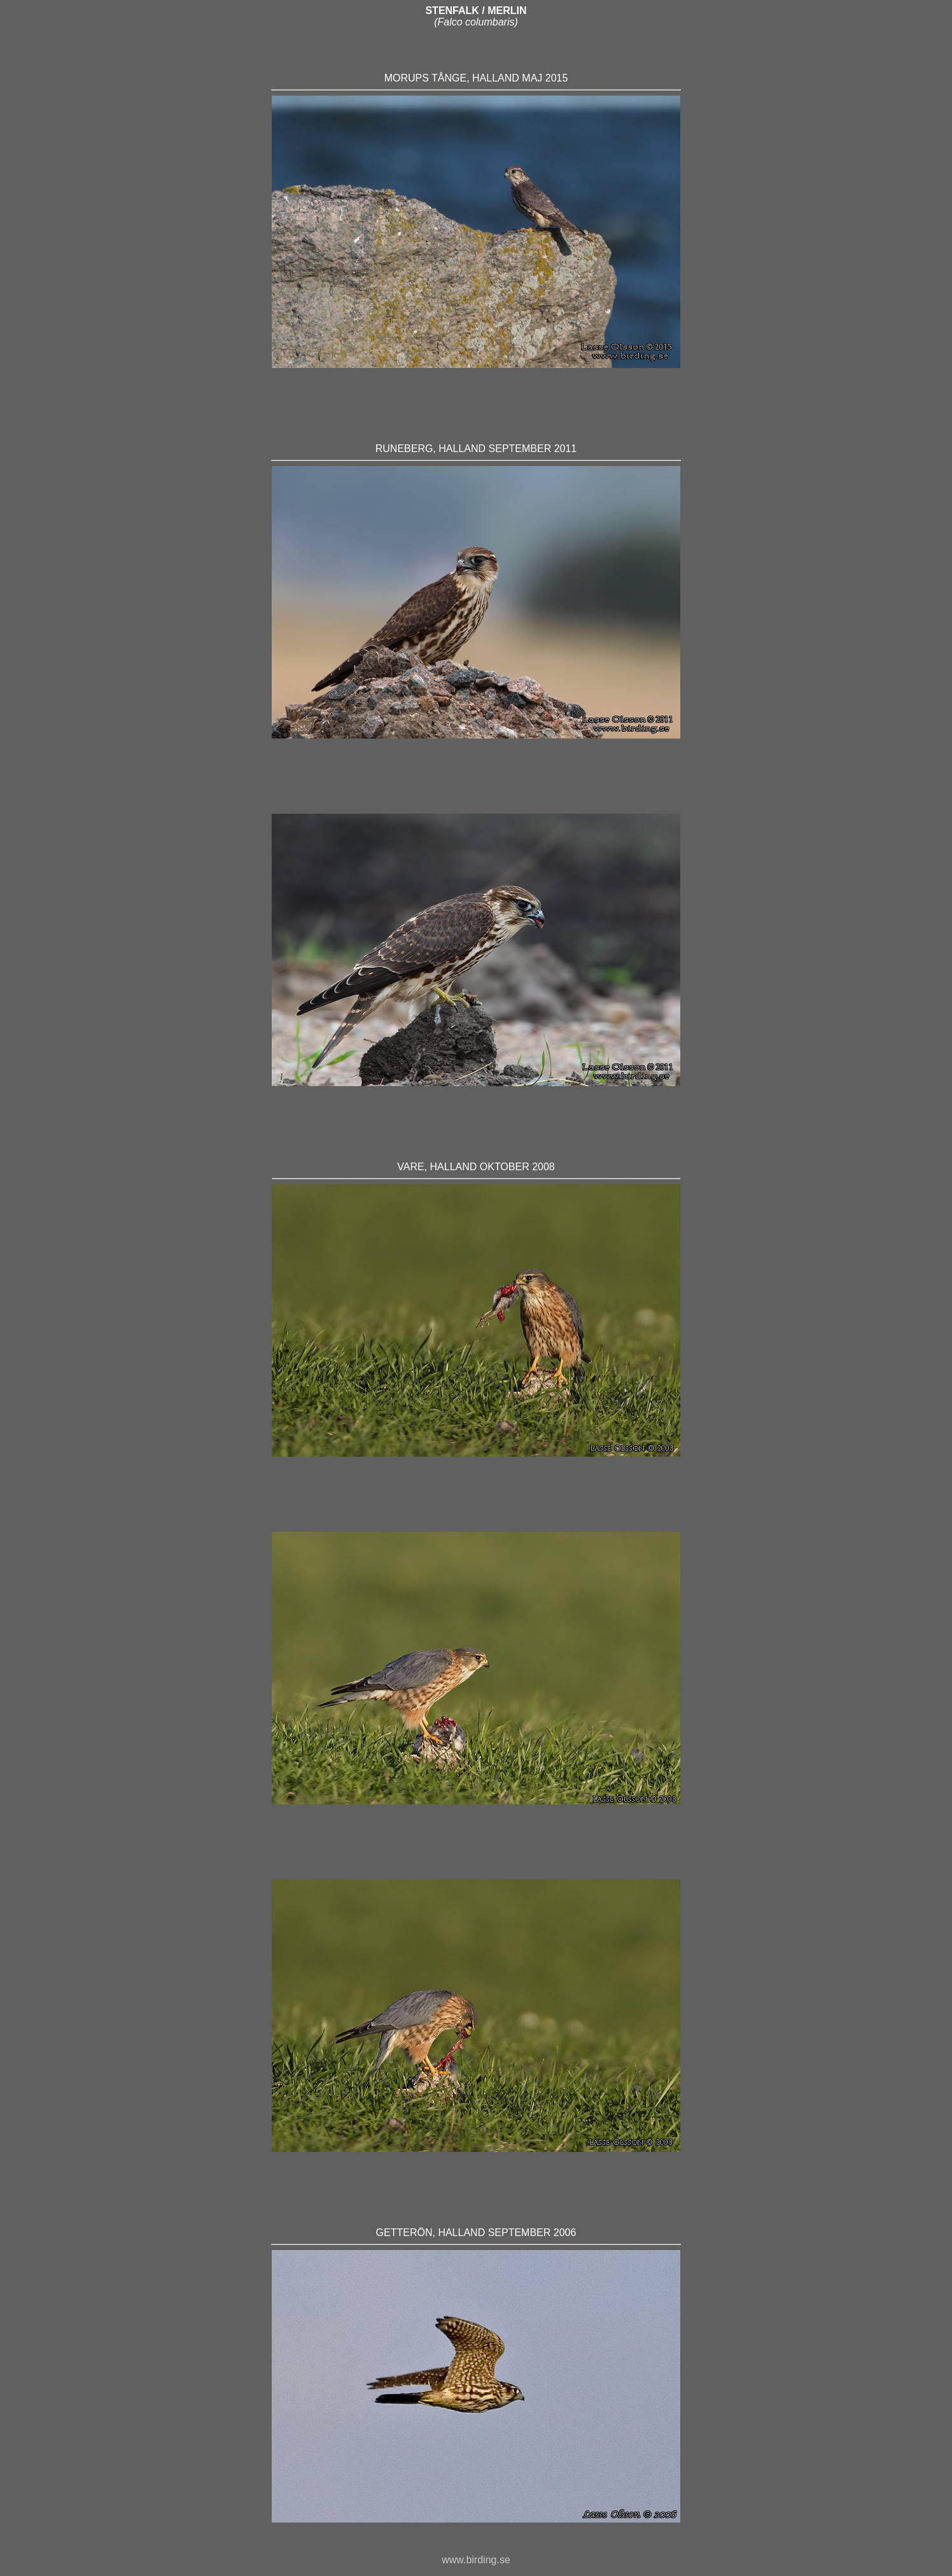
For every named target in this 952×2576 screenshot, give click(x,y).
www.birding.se (476, 2559)
